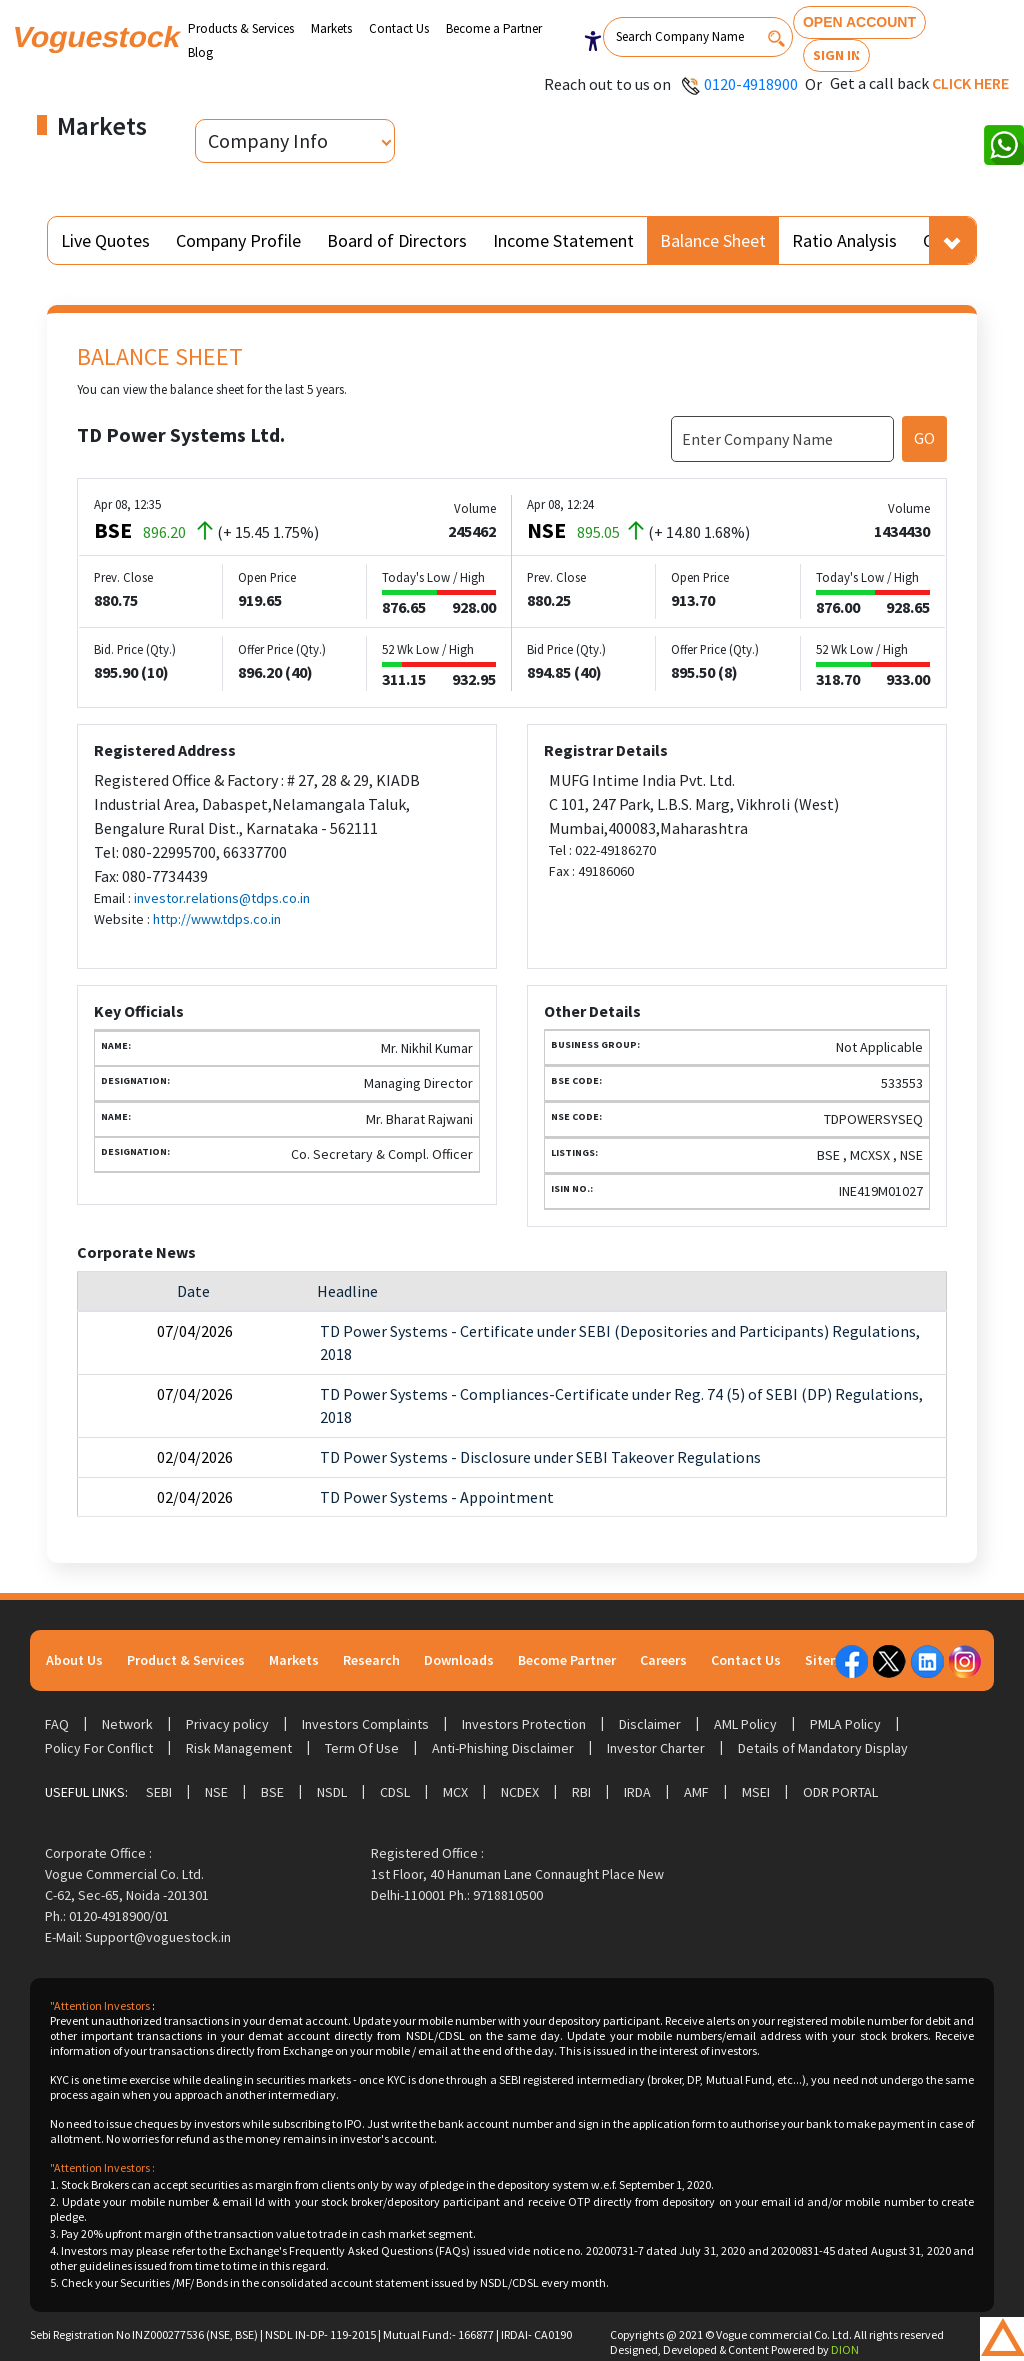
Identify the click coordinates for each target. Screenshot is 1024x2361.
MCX (455, 1792)
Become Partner (567, 1660)
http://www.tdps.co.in (217, 919)
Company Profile (238, 240)
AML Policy (745, 1724)
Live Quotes (105, 240)
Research (371, 1660)
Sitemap (831, 1660)
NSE (216, 1792)
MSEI (756, 1792)
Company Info (268, 140)
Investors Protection (524, 1724)
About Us (74, 1660)
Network (127, 1724)
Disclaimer (650, 1724)
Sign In (836, 55)
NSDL (332, 1792)
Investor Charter (656, 1748)
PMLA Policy (845, 1724)
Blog (200, 52)
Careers (663, 1660)
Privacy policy (227, 1724)
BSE (272, 1792)
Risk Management (239, 1748)
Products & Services (241, 28)
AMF (696, 1792)
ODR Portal (840, 1792)
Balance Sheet (713, 240)
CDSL (395, 1792)
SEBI (159, 1792)
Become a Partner (494, 28)
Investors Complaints (365, 1724)
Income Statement (563, 240)
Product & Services (186, 1660)
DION (845, 2349)
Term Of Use (362, 1748)
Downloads (459, 1660)
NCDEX (520, 1792)
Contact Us (399, 28)
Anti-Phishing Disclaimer (503, 1748)
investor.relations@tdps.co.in (222, 898)
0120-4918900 (751, 84)
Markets (331, 28)
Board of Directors (397, 240)
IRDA (637, 1792)
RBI (581, 1792)
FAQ (57, 1724)
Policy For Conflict (99, 1748)
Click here (970, 83)
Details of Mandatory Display (823, 1748)
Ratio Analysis (844, 240)
